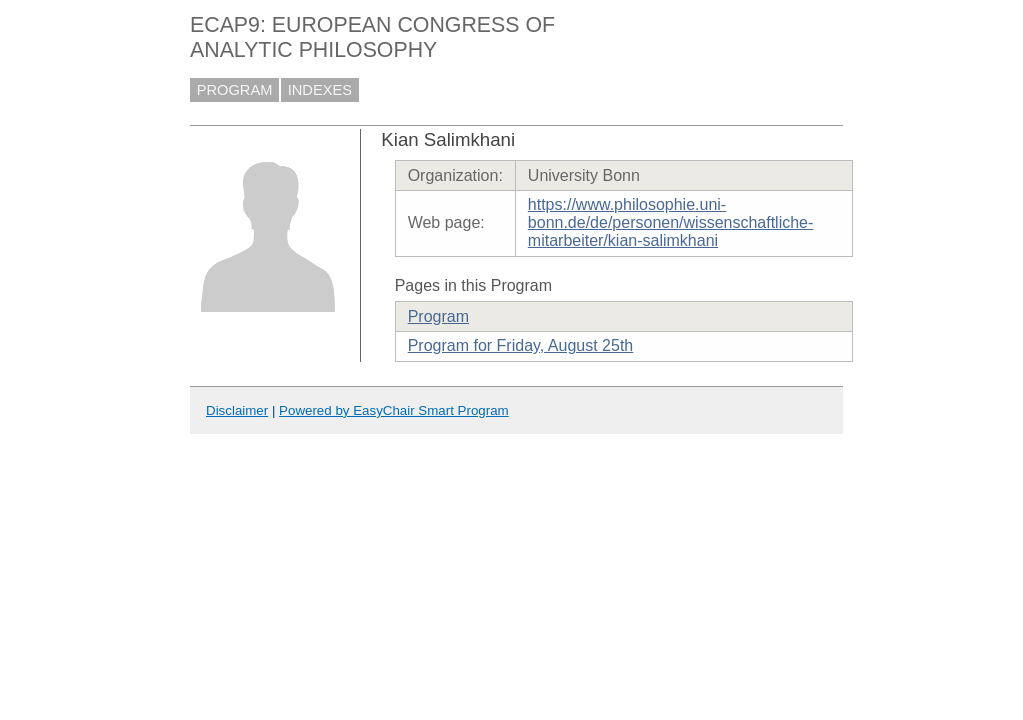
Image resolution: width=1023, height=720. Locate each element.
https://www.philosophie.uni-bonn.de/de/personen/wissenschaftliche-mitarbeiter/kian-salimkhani (671, 222)
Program (438, 316)
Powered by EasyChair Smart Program (394, 410)
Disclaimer (237, 410)
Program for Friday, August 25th (521, 345)
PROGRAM (235, 90)
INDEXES (320, 90)
